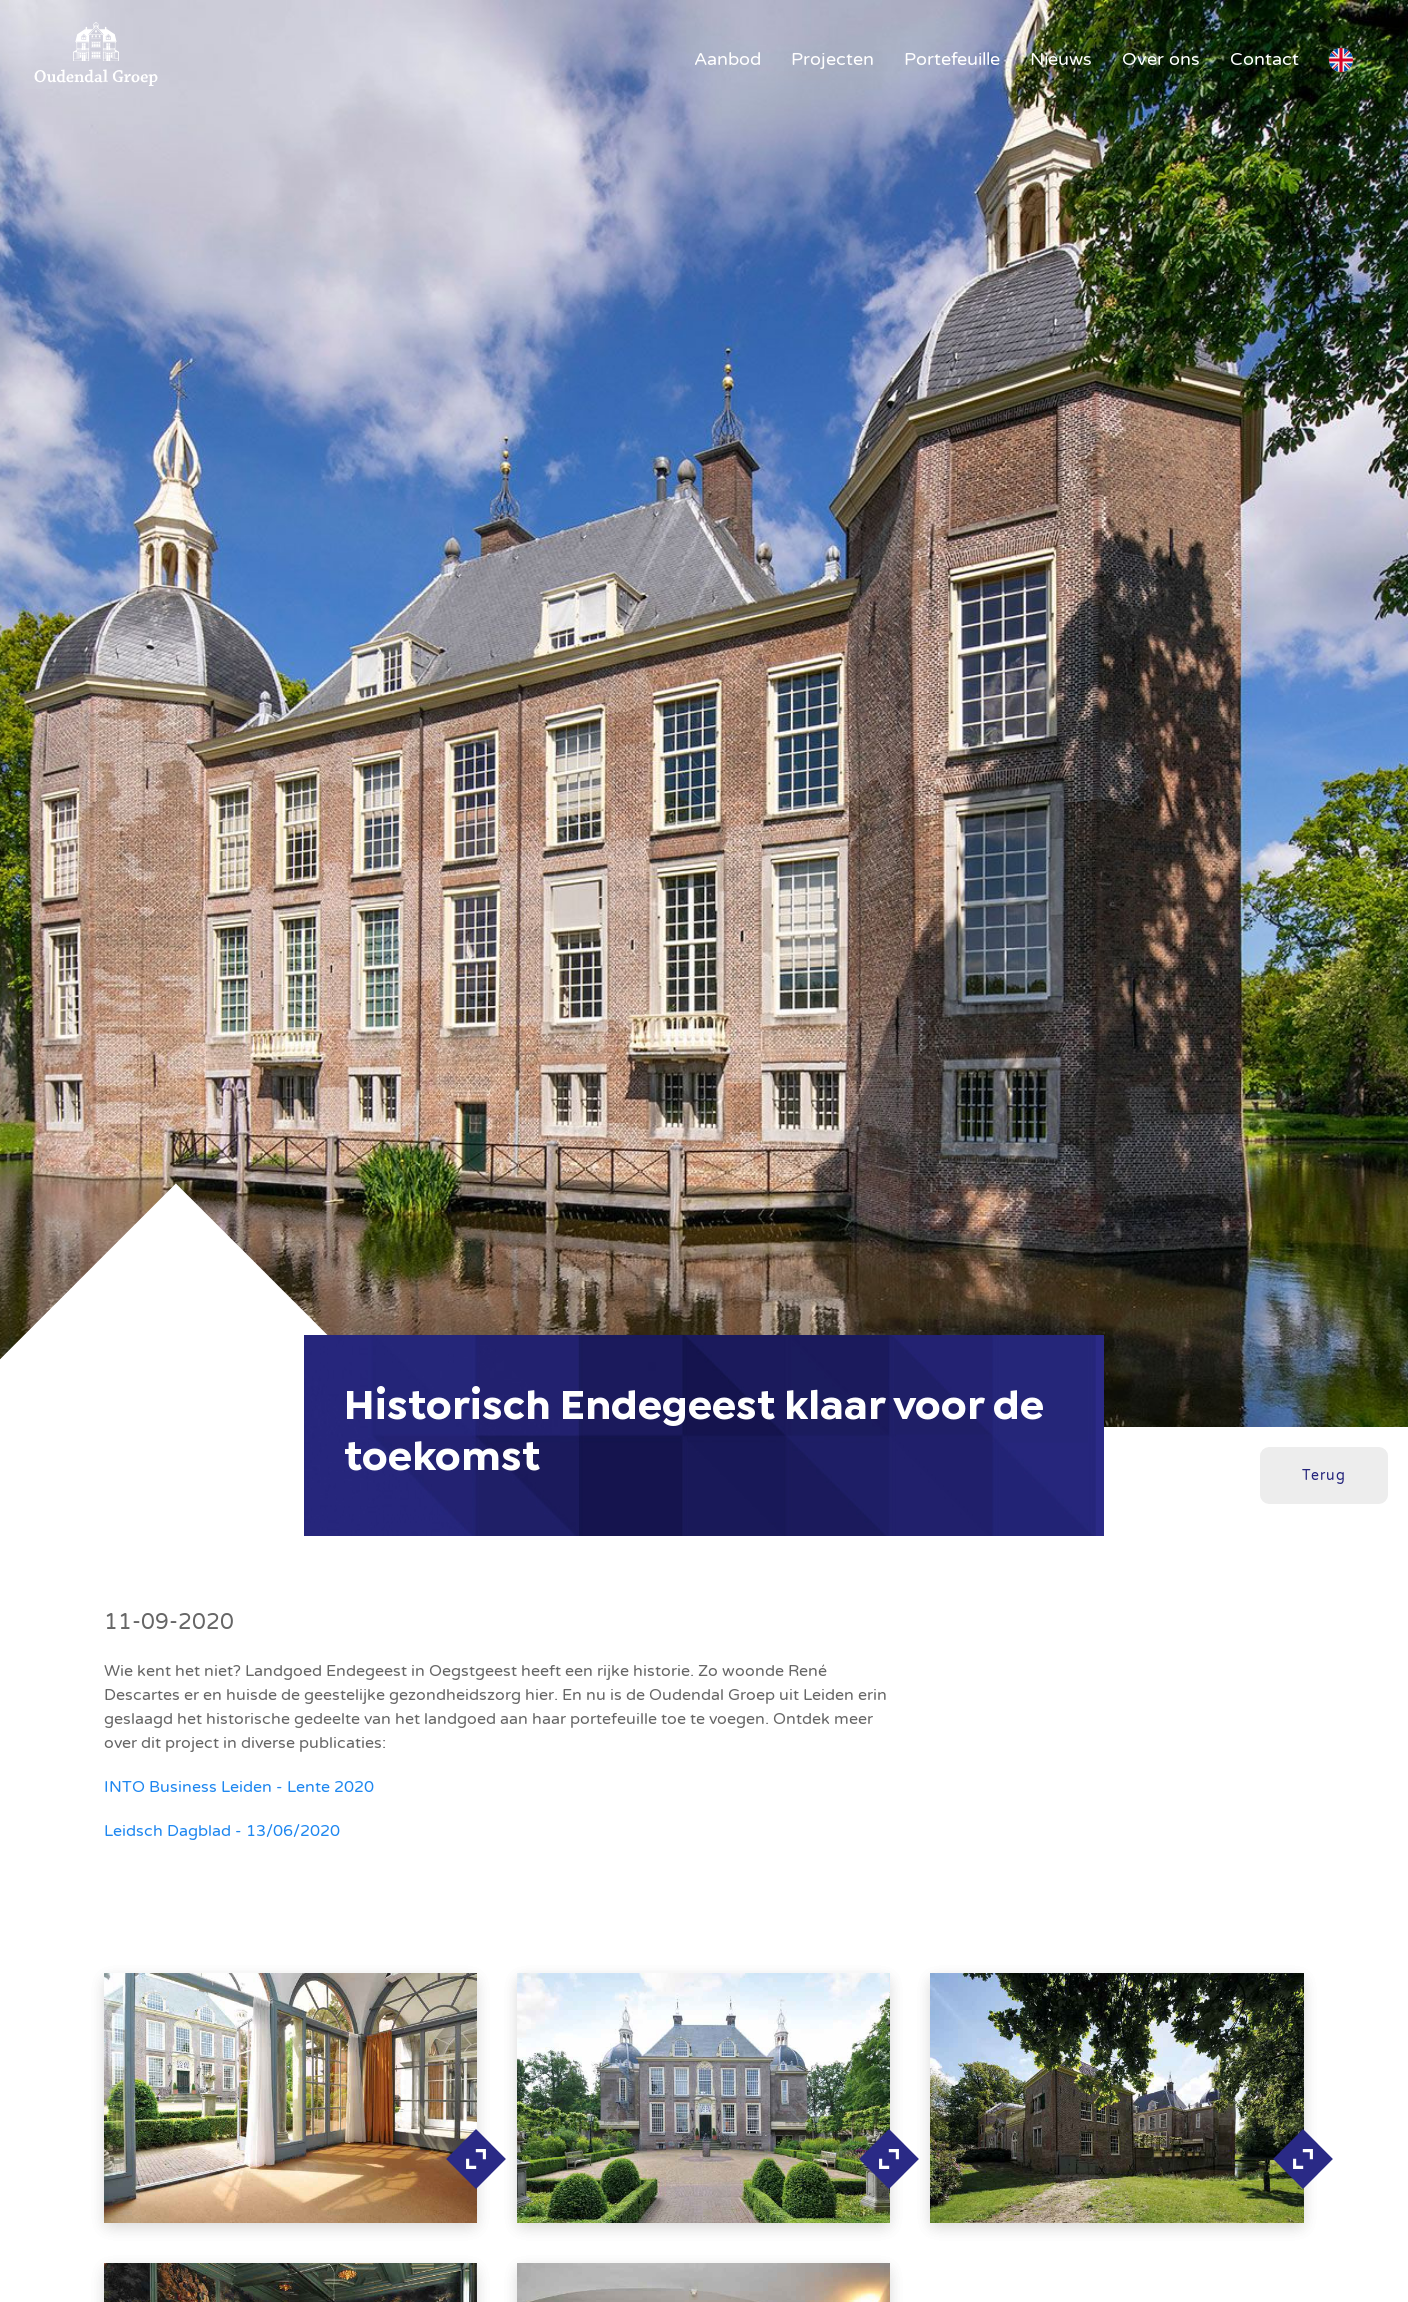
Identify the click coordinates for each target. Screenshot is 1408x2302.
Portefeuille (952, 59)
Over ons (1161, 59)
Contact (1264, 59)
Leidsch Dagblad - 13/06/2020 (222, 1831)
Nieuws (1061, 59)
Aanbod (727, 59)
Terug (1324, 1475)
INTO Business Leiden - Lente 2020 (239, 1787)
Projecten (832, 59)
